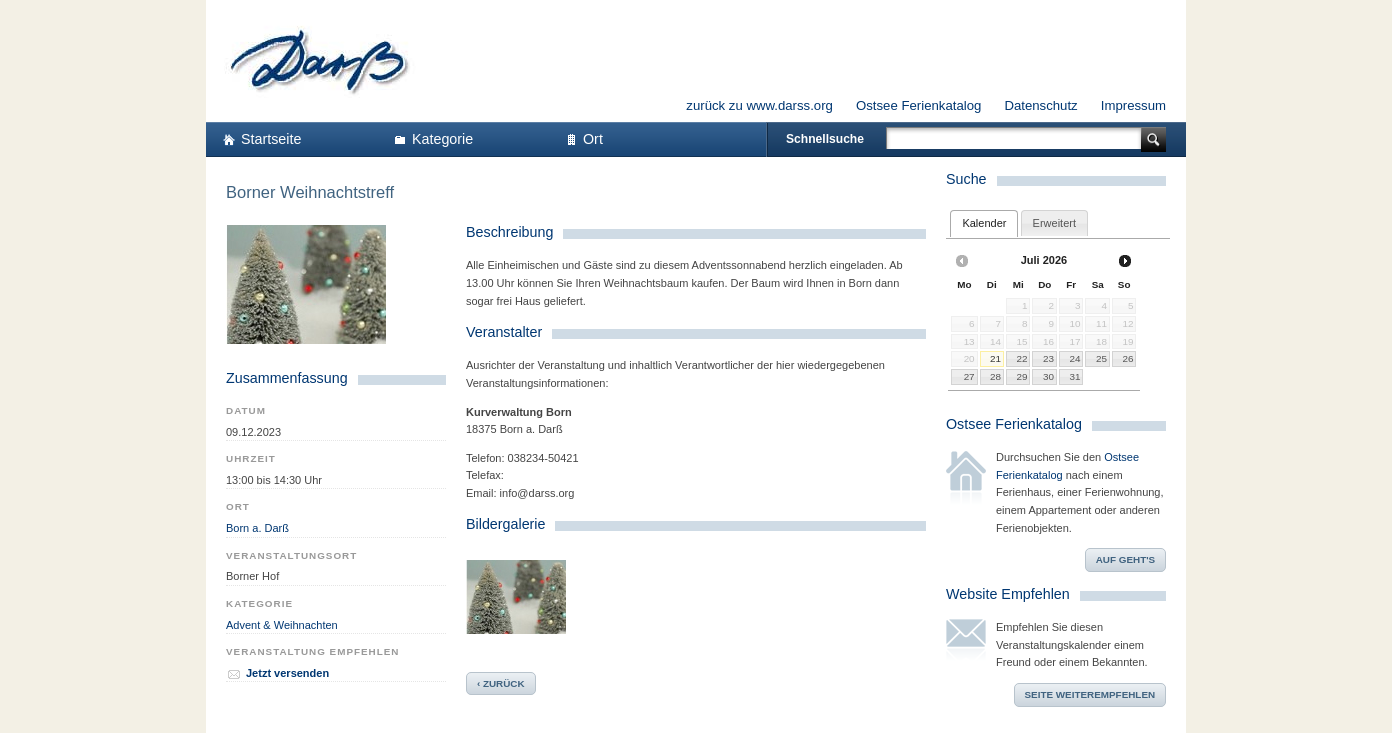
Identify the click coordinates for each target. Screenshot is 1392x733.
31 (1075, 376)
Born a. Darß (257, 528)
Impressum (1133, 105)
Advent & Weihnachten (282, 625)
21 (995, 358)
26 (1127, 358)
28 (995, 376)
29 (1021, 376)
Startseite (271, 139)
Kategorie (442, 139)
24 (1075, 358)
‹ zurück (501, 683)
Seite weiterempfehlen (1090, 694)
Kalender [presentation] (984, 223)
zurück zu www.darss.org (759, 105)
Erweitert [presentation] (1054, 223)
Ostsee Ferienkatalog (918, 105)
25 (1101, 358)
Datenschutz (1040, 105)
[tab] (984, 223)
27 (969, 376)
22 (1021, 358)
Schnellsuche (825, 139)
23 (1048, 358)
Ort (593, 139)
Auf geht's (1125, 559)
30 (1048, 376)
